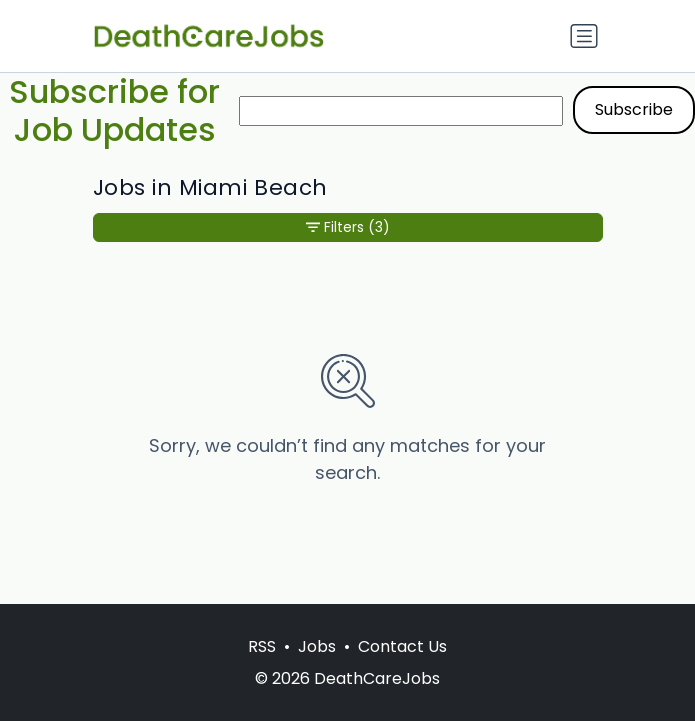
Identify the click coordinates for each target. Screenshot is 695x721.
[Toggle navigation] (584, 36)
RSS (262, 646)
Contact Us (402, 646)
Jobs (317, 646)
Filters (348, 227)
